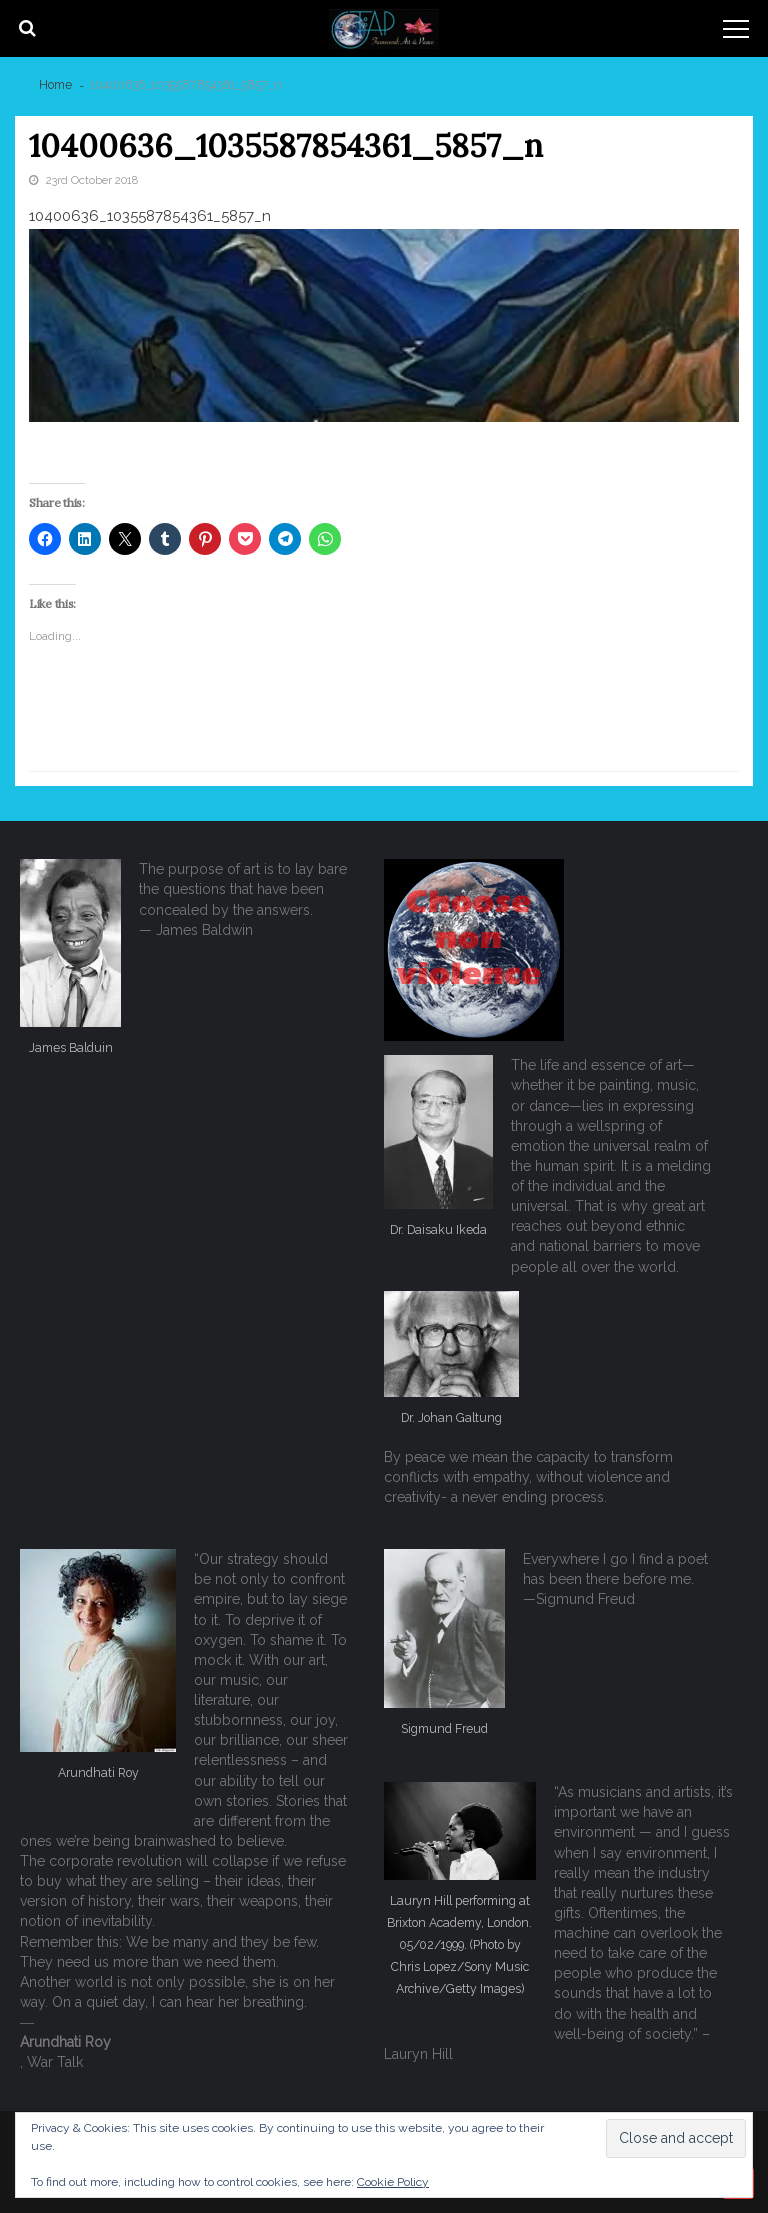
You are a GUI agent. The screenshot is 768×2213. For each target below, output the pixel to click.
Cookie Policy (393, 2182)
